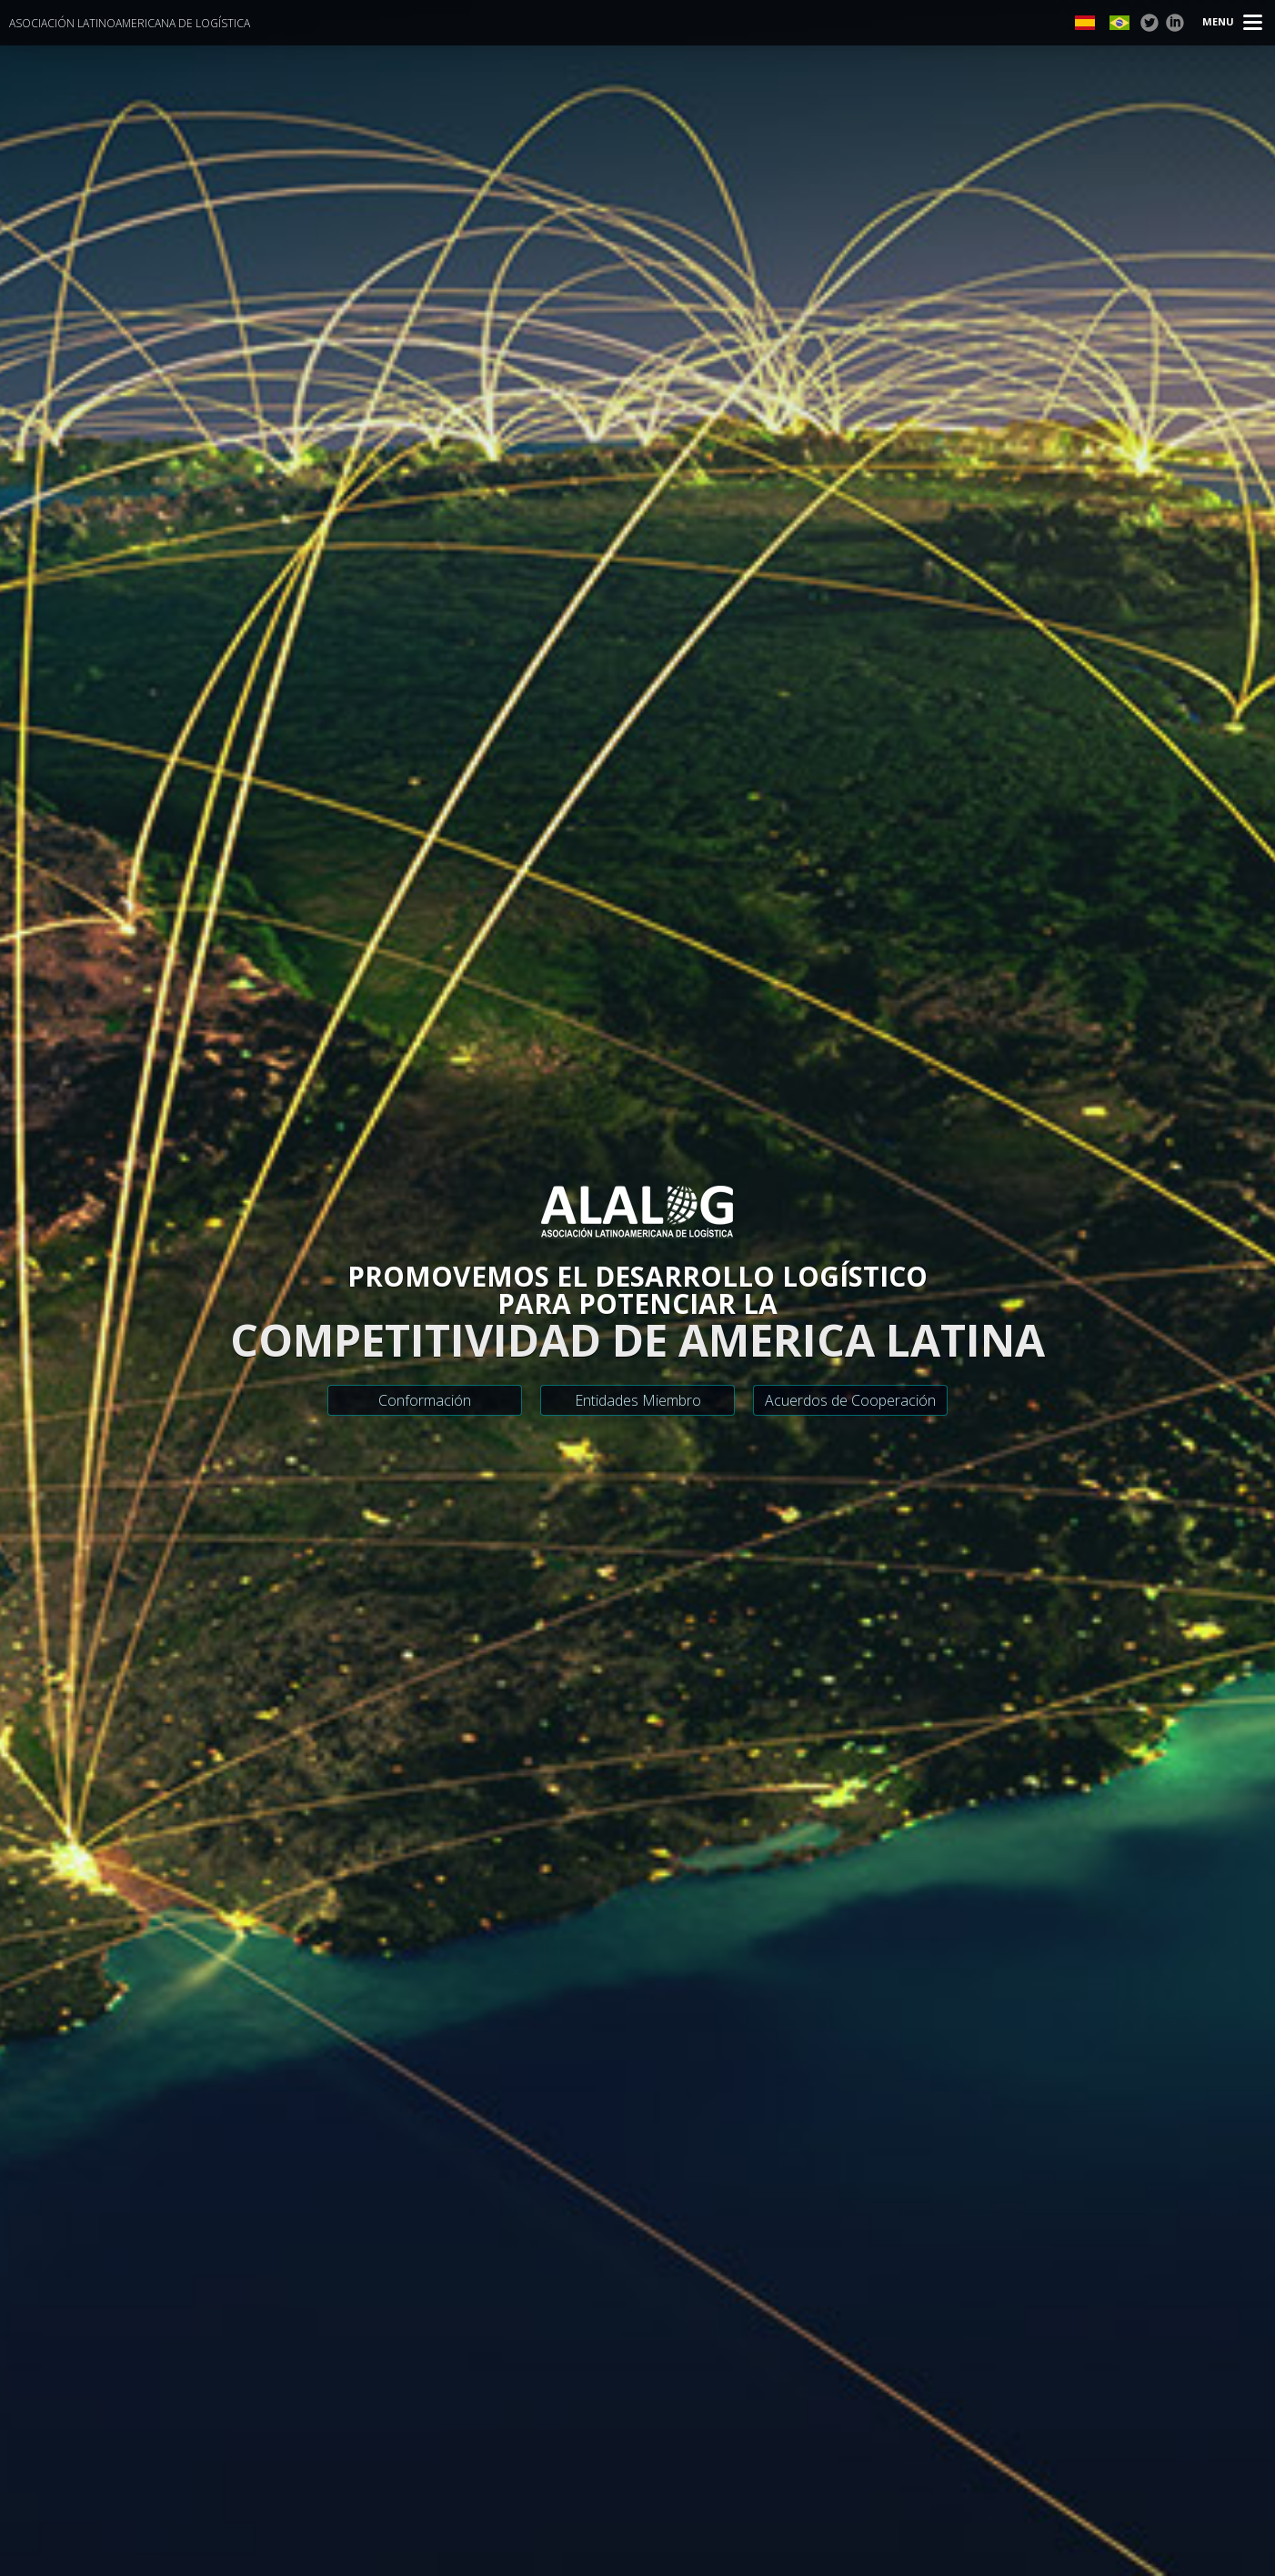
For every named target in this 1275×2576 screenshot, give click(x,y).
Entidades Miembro (638, 1400)
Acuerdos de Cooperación (850, 1400)
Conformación (424, 1400)
